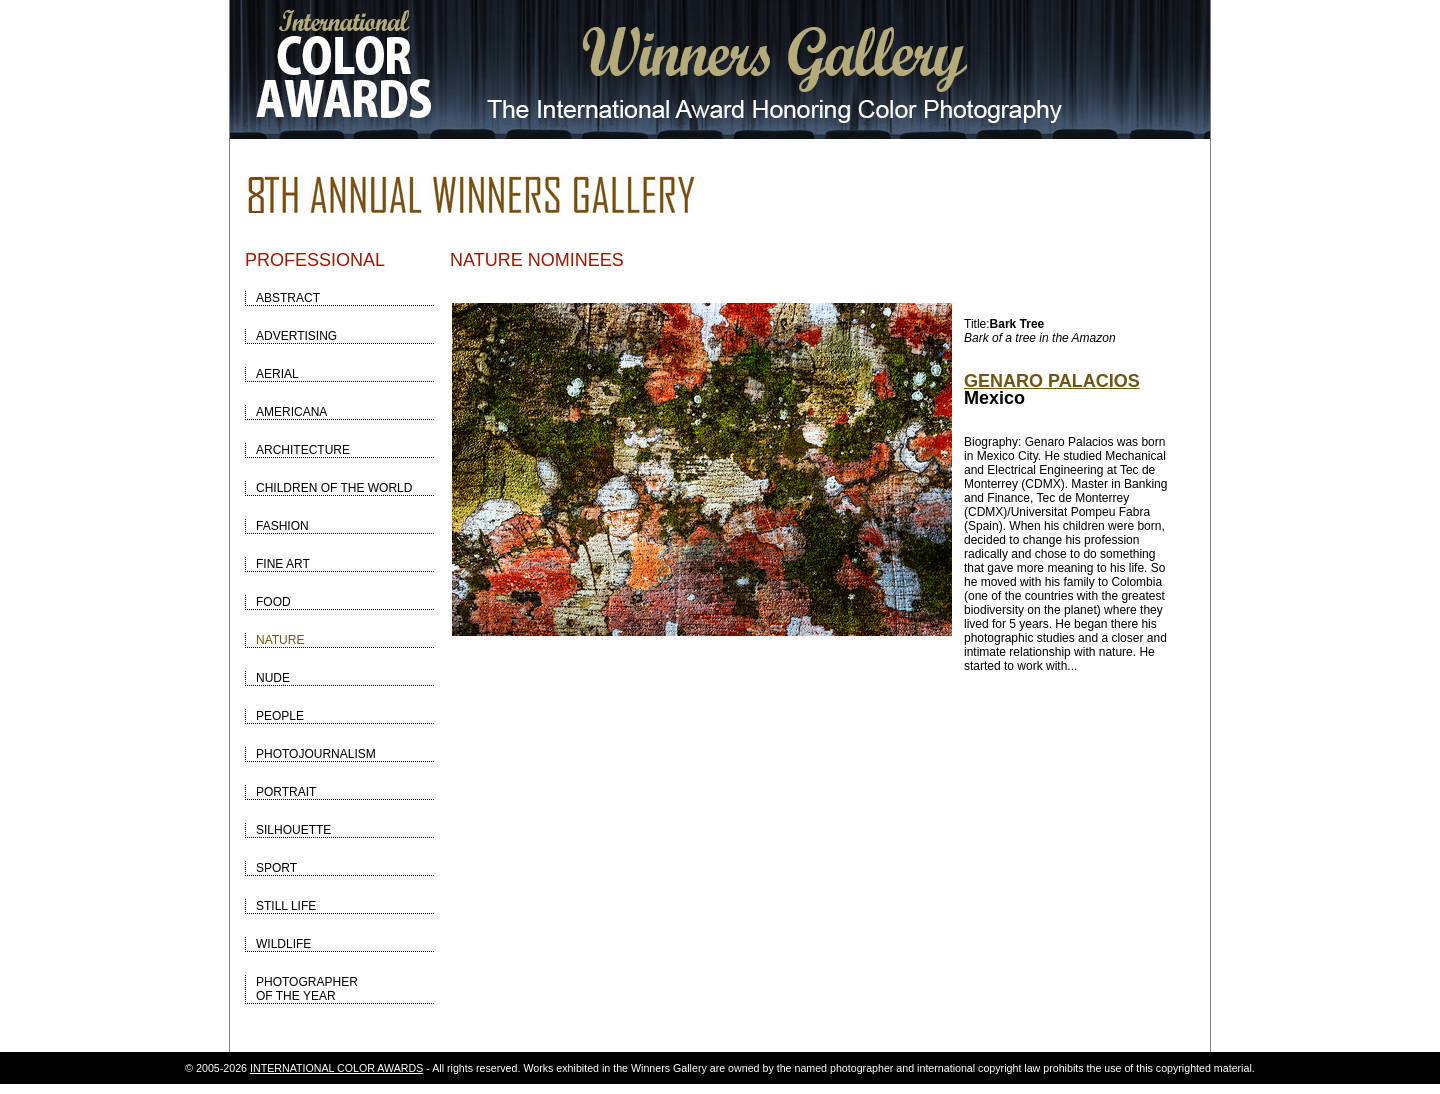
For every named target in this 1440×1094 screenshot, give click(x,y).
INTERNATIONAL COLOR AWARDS (336, 1068)
